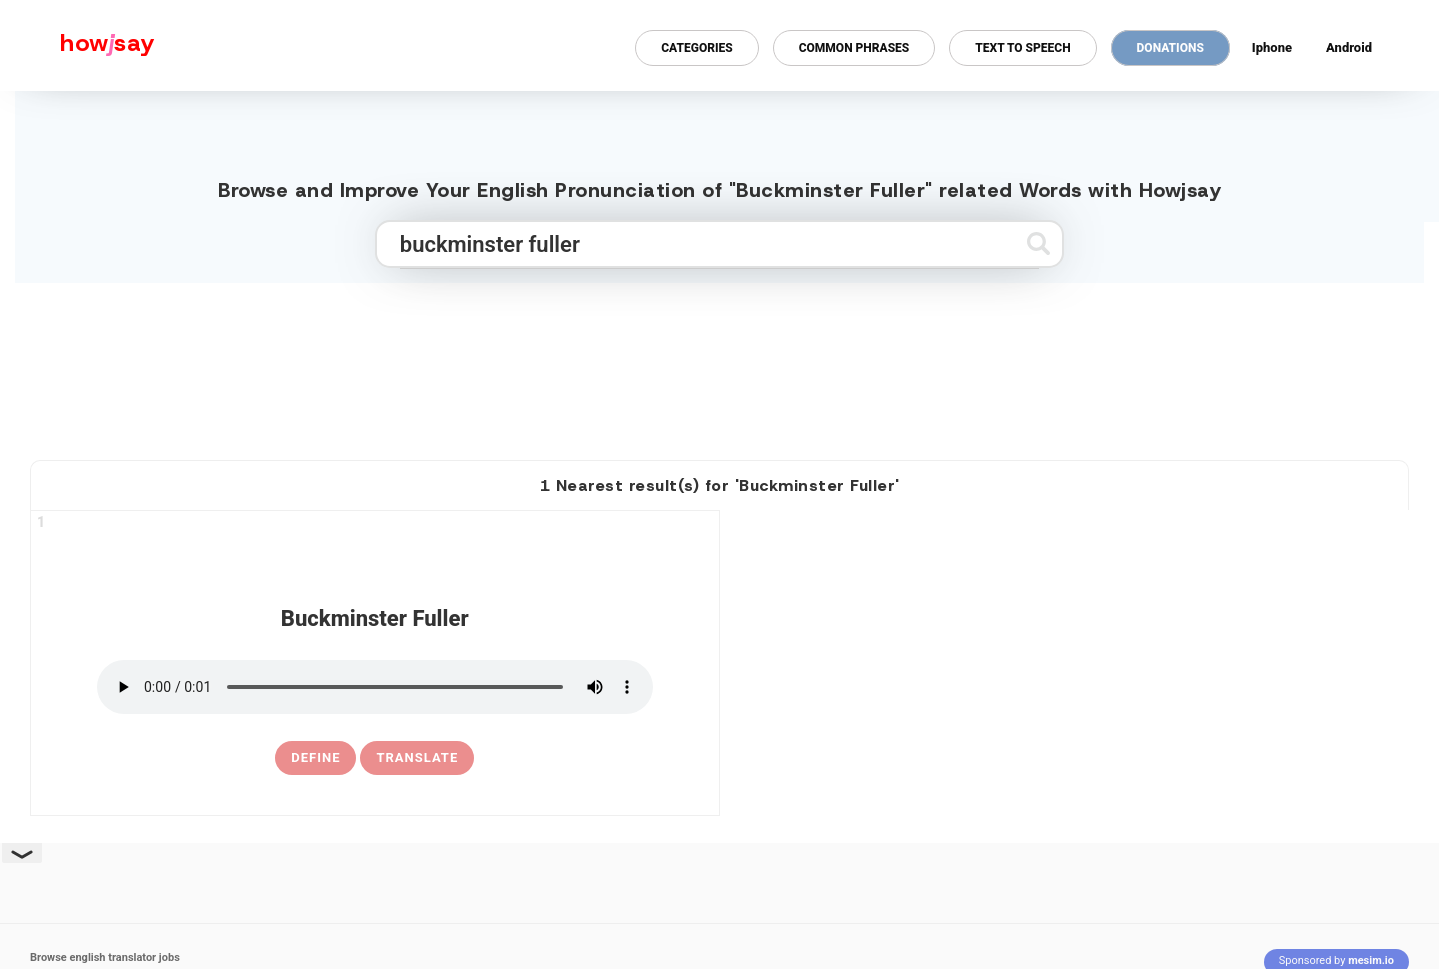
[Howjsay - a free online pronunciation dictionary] (77, 45)
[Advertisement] (720, 363)
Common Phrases (854, 48)
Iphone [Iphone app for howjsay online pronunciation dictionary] (1272, 47)
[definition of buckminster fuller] (315, 758)
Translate (417, 757)
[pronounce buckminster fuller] (375, 687)
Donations (1170, 48)
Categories (696, 48)
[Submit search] (1038, 243)
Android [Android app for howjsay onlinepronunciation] (1349, 47)
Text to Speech (1022, 48)
